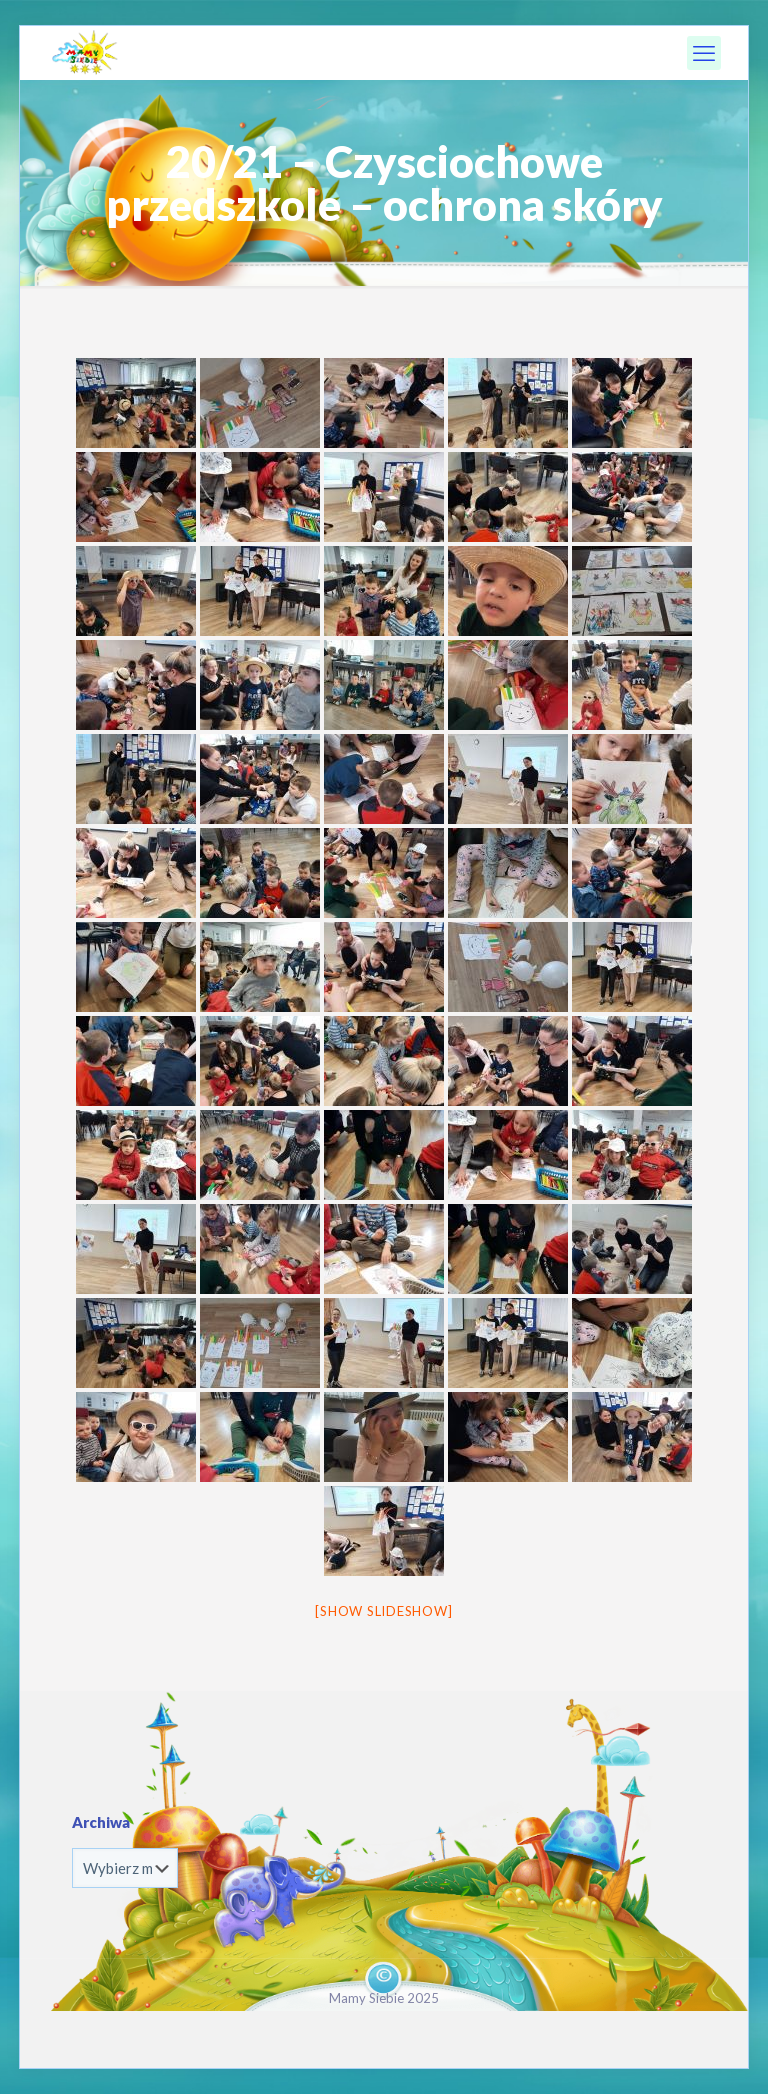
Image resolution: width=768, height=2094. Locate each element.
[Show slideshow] (383, 1611)
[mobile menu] (704, 53)
